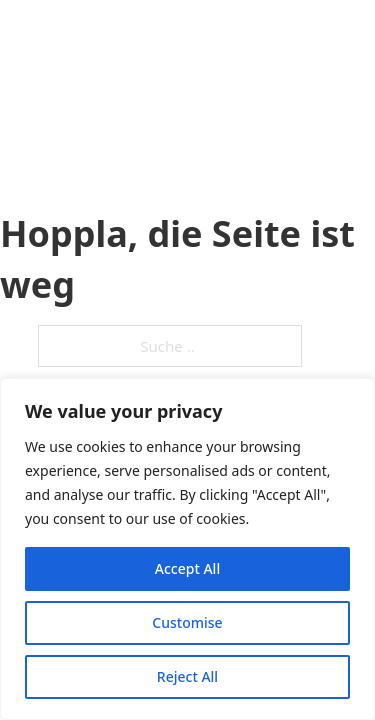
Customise (187, 622)
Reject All (187, 676)
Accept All (187, 568)
